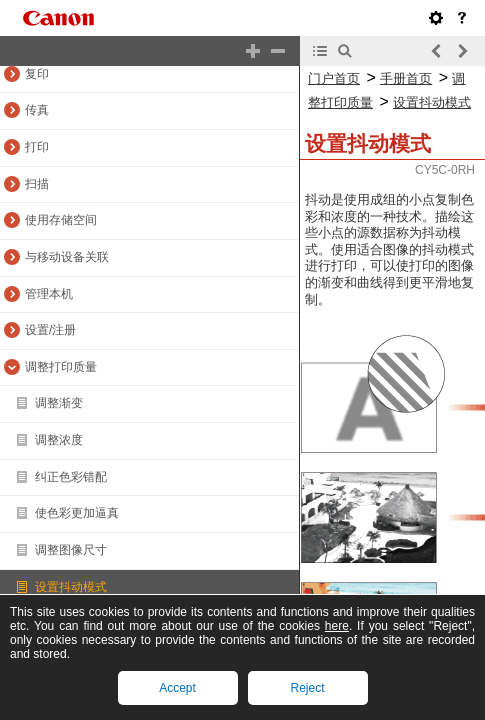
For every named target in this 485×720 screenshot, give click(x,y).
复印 (37, 74)
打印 (37, 147)
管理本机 (49, 294)
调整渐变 (59, 403)
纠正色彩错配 (71, 477)
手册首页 (406, 78)
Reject (307, 688)
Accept (177, 688)
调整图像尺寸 (71, 550)
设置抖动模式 (71, 587)
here (337, 626)
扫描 (37, 184)
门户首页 (334, 78)
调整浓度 (59, 440)
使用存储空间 (61, 220)
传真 (37, 110)
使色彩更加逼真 (77, 513)
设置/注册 (50, 330)
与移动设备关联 (67, 257)
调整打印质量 (61, 367)
